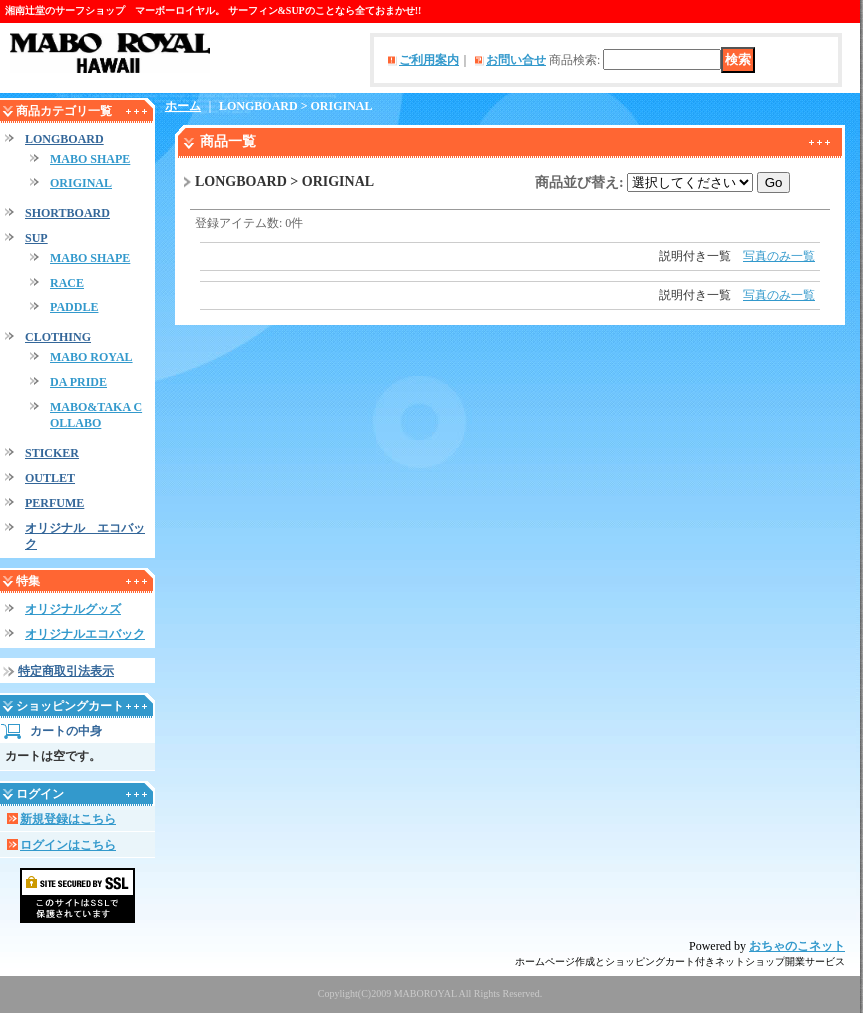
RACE (67, 283)
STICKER (52, 453)
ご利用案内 (429, 60)
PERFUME (54, 503)
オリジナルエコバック (85, 634)
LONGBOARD (64, 139)
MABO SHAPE (90, 159)
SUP (36, 238)
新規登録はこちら (68, 819)
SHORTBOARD (67, 213)
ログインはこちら (68, 845)
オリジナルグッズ (73, 609)
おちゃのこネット (797, 946)
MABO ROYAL (91, 357)
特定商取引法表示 (66, 671)
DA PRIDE (78, 382)
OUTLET (50, 478)
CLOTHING (58, 337)
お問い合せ (516, 60)
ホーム (183, 106)
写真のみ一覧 (779, 256)
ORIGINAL (81, 183)
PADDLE (74, 307)
